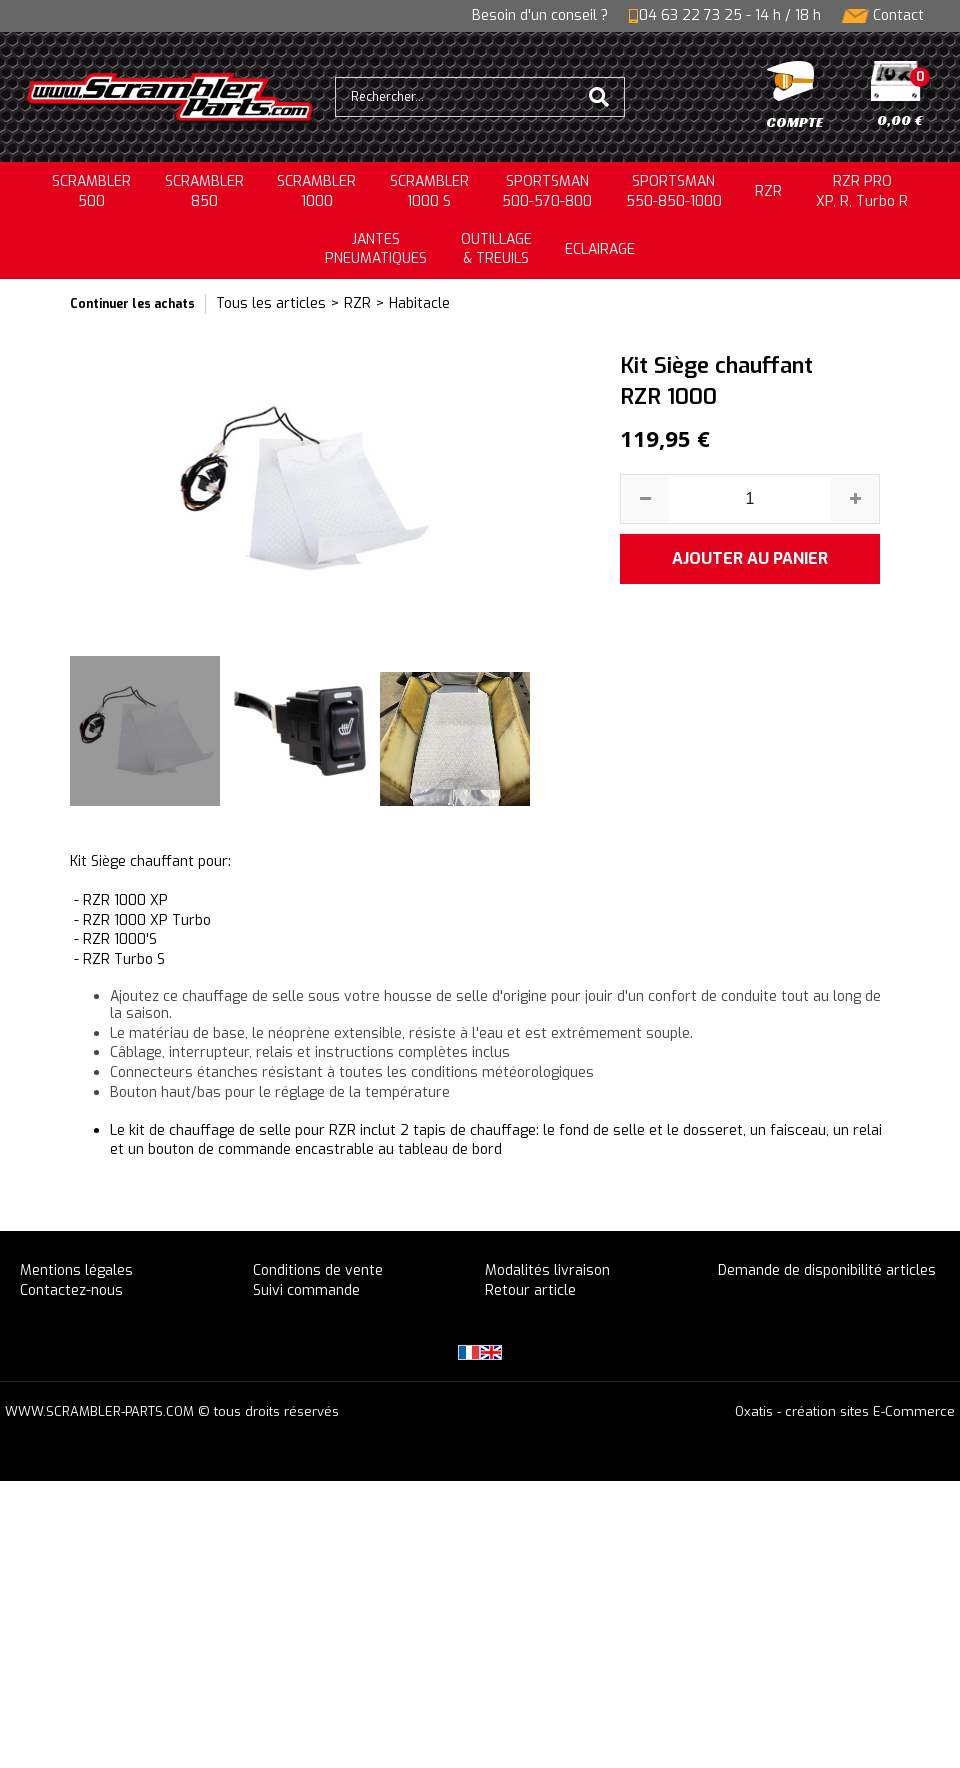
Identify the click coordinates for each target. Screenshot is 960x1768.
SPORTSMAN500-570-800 (547, 191)
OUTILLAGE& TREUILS (496, 249)
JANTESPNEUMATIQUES (376, 249)
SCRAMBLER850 (204, 191)
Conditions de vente (318, 1270)
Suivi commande (306, 1290)
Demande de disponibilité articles (827, 1270)
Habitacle (419, 303)
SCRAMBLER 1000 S (429, 191)
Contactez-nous (71, 1290)
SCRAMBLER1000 (316, 191)
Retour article (530, 1290)
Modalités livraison (547, 1270)
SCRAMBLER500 (91, 191)
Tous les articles (271, 303)
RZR (768, 191)
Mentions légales (76, 1270)
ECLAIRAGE (600, 249)
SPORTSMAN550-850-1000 (674, 191)
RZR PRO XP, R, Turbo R (862, 191)
